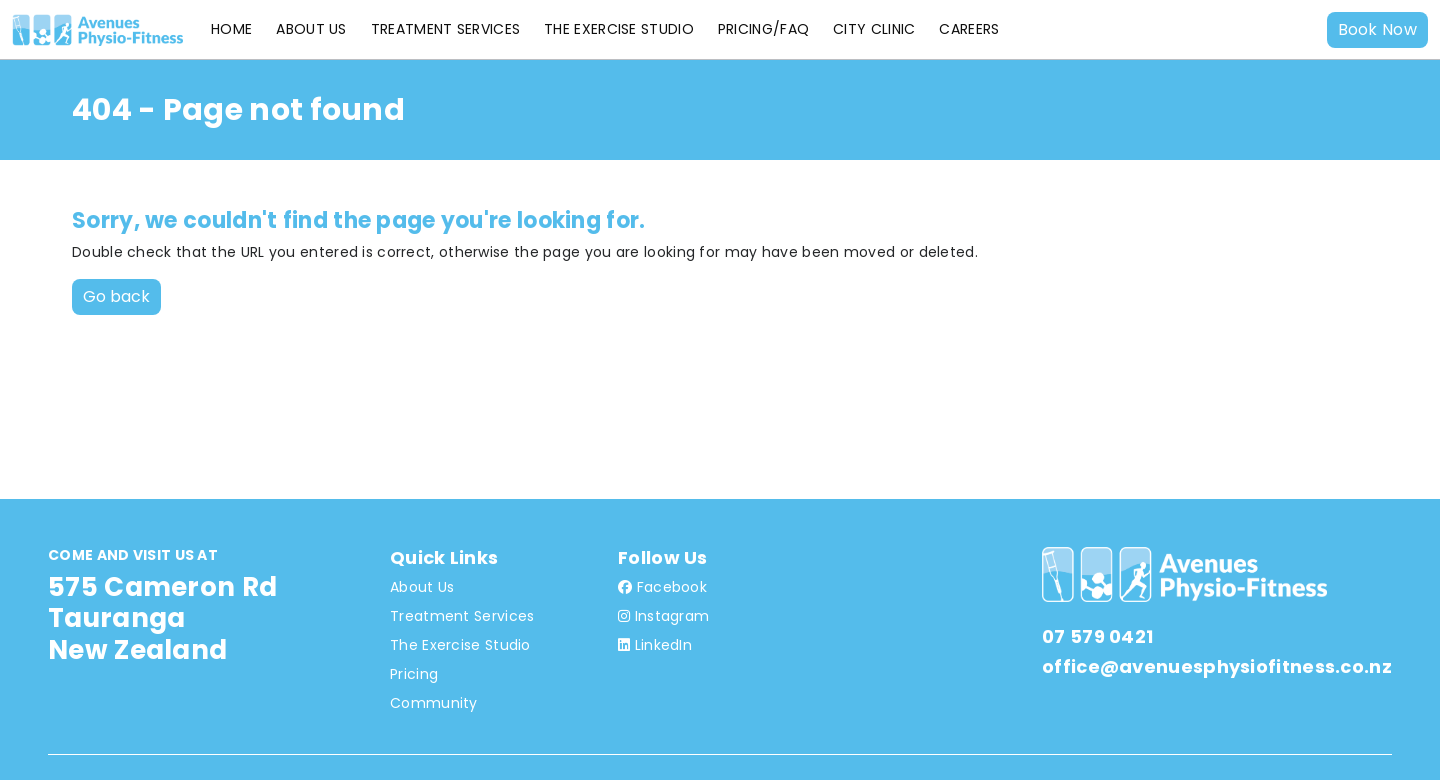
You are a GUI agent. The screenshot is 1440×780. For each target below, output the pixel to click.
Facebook (662, 587)
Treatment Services (445, 29)
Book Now (1377, 29)
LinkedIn (655, 645)
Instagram (663, 616)
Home (231, 29)
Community (434, 703)
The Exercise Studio (619, 29)
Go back (116, 296)
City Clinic (874, 29)
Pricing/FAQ (763, 29)
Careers (969, 29)
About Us (311, 29)
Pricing (414, 674)
